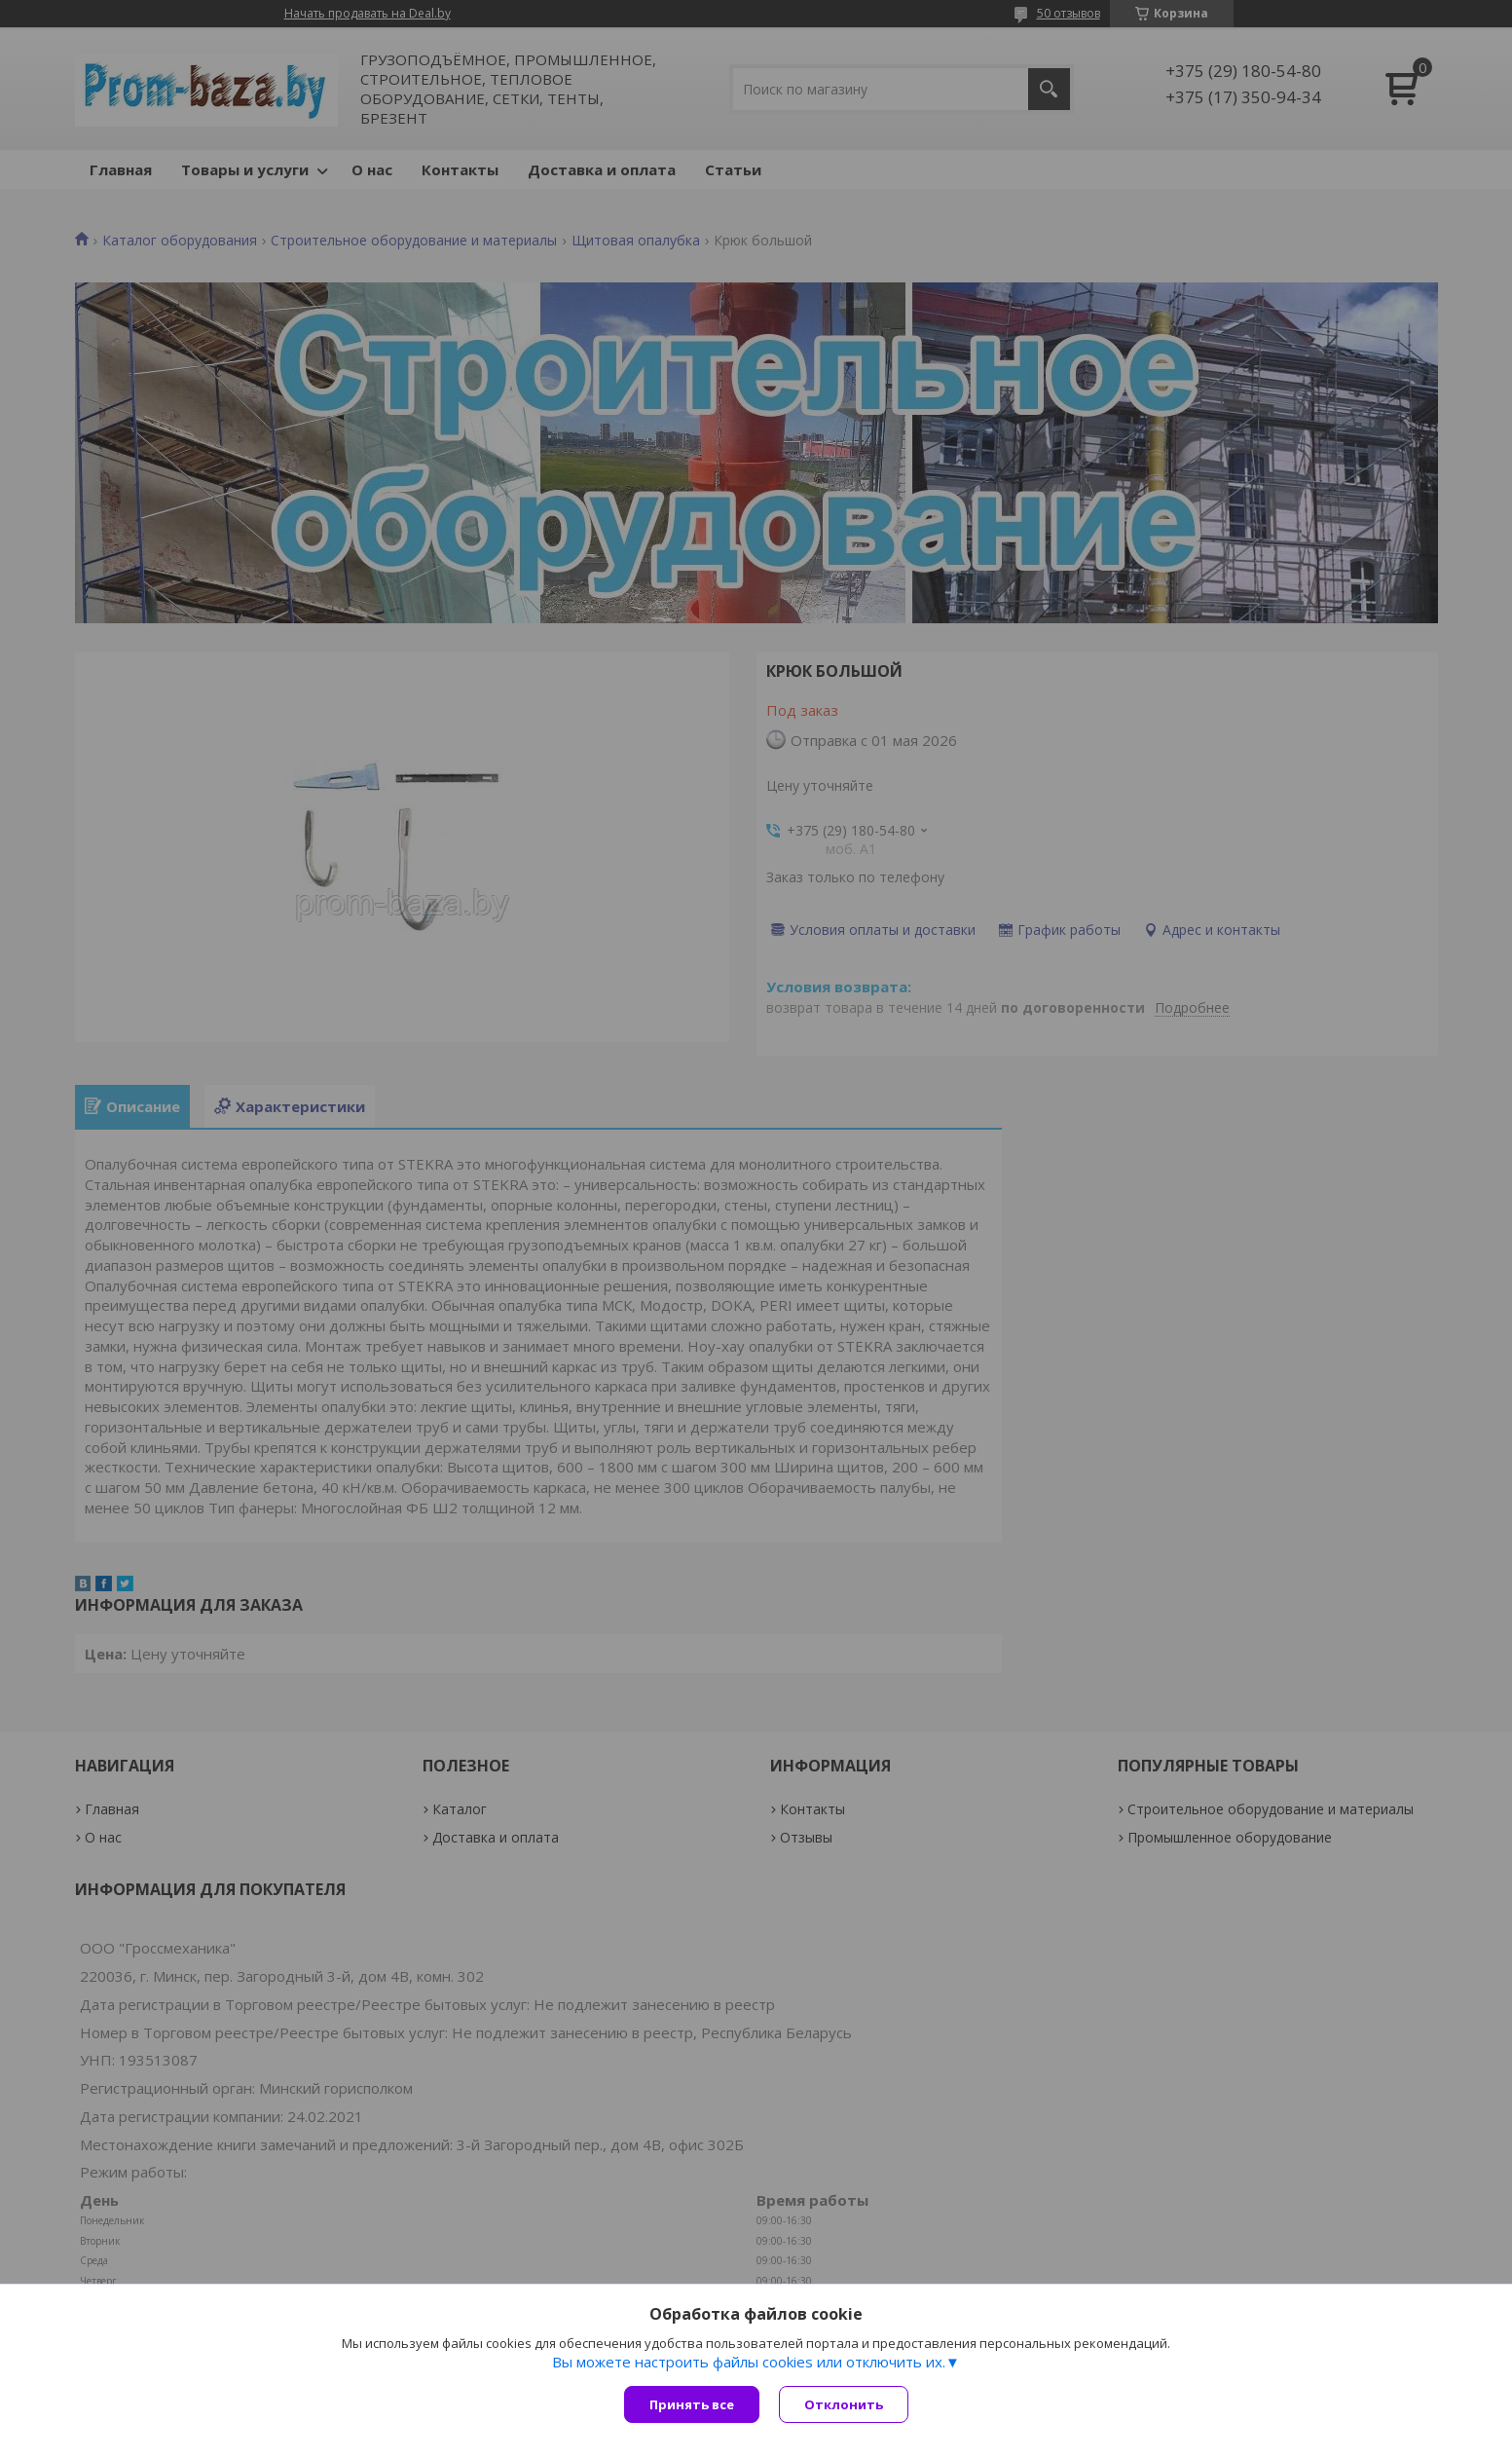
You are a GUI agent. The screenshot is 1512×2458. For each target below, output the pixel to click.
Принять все (691, 2404)
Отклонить (843, 2404)
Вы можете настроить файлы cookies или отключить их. (748, 2361)
